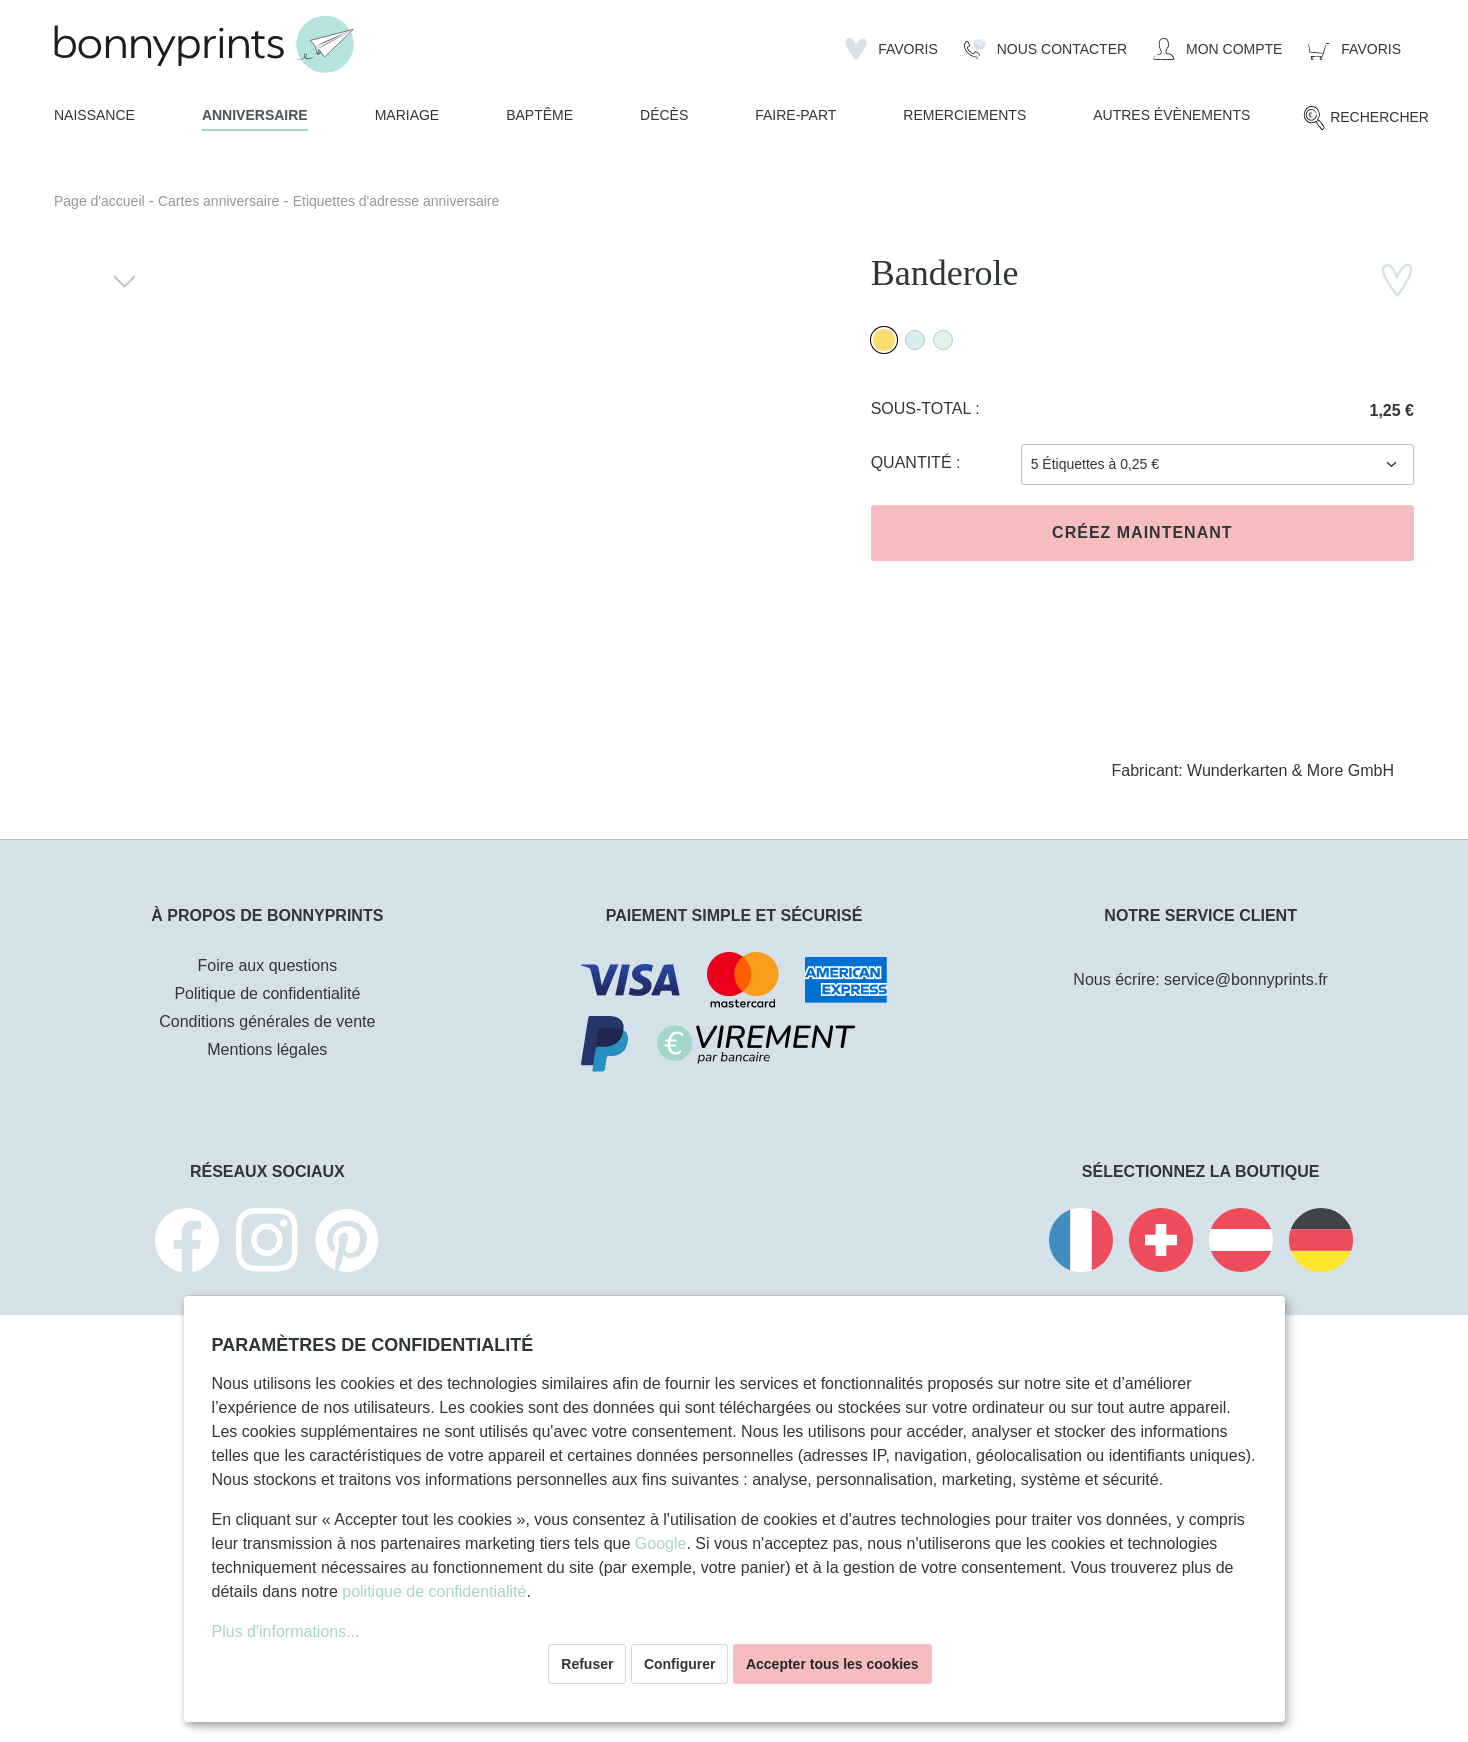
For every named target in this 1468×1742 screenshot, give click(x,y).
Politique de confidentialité (267, 993)
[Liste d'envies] (891, 49)
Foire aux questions (268, 965)
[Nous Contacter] (1045, 49)
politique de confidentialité (434, 1591)
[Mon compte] (1217, 49)
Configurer (680, 1664)
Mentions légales (267, 1049)
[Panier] (1354, 49)
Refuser (587, 1664)
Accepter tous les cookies (832, 1664)
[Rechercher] (1365, 118)
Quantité (913, 462)
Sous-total (923, 408)
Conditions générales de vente (267, 1021)
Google (661, 1543)
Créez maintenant (1142, 532)
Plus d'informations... (286, 1631)
